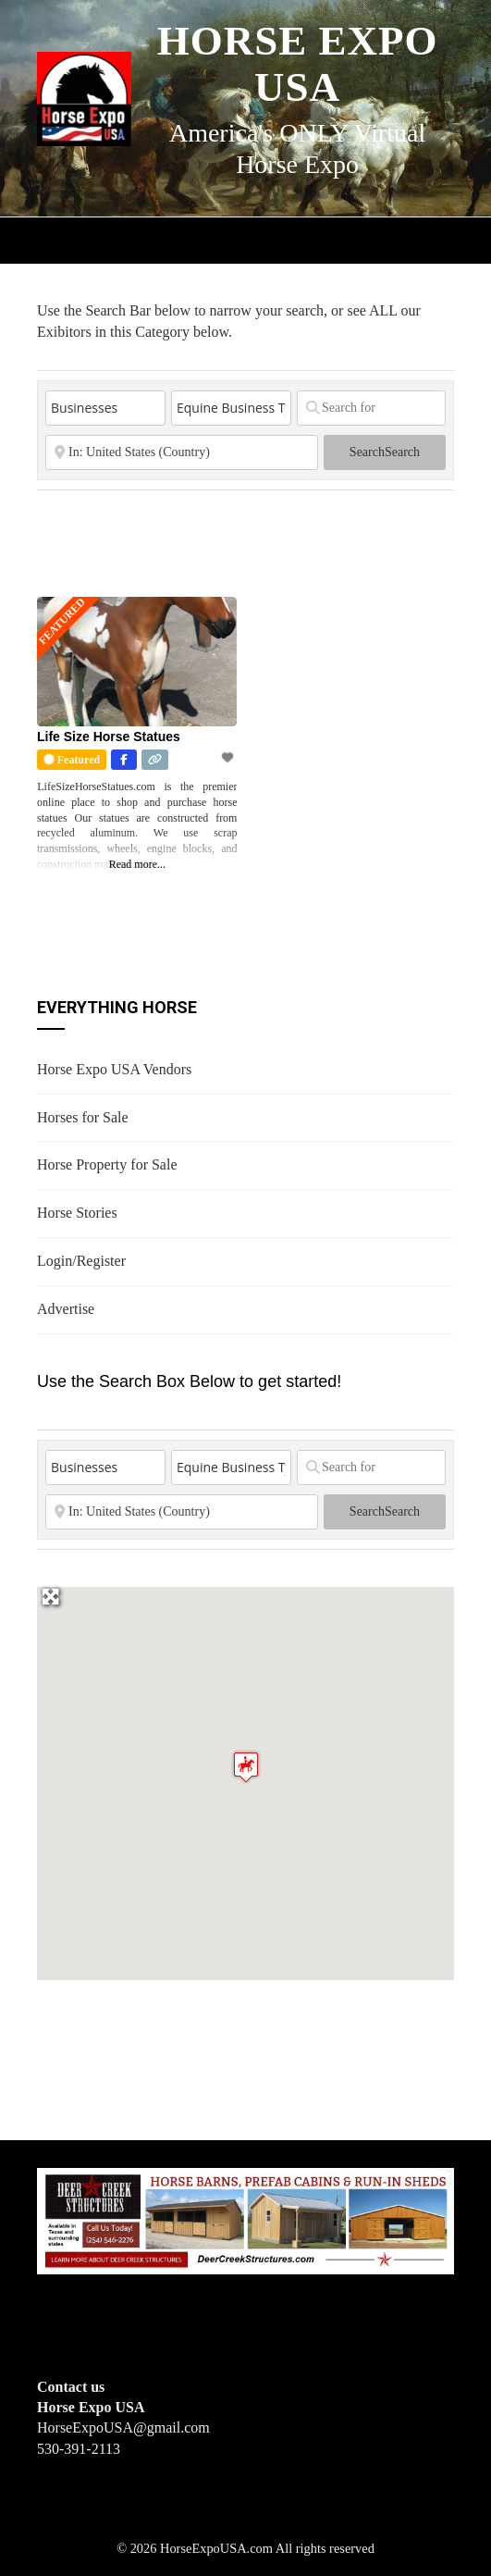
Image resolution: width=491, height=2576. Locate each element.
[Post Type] (105, 408)
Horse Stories (77, 1212)
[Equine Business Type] (231, 408)
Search (385, 452)
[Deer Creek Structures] (245, 2219)
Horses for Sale (83, 1117)
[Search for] (371, 408)
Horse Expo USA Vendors (114, 1069)
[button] (246, 1767)
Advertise (65, 1309)
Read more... (137, 864)
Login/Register (81, 1261)
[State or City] (181, 452)
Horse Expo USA (297, 64)
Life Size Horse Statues (108, 736)
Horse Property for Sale (107, 1164)
